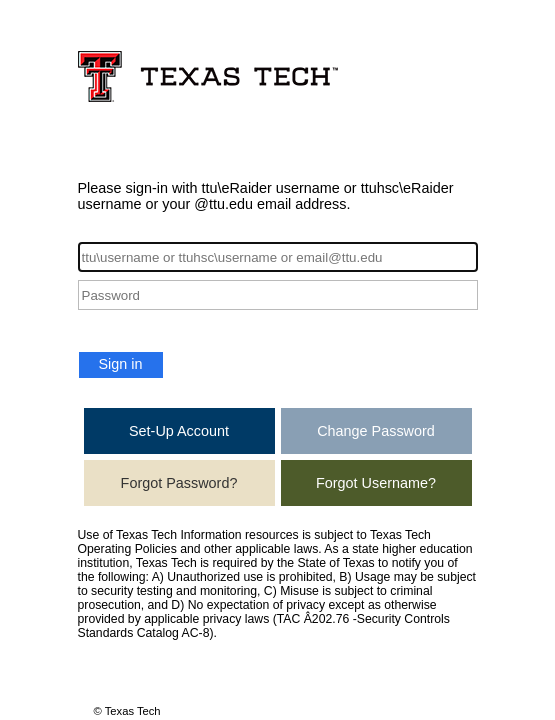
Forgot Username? (376, 483)
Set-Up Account (179, 431)
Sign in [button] (121, 364)
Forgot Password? (179, 483)
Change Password (376, 431)
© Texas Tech (127, 711)
